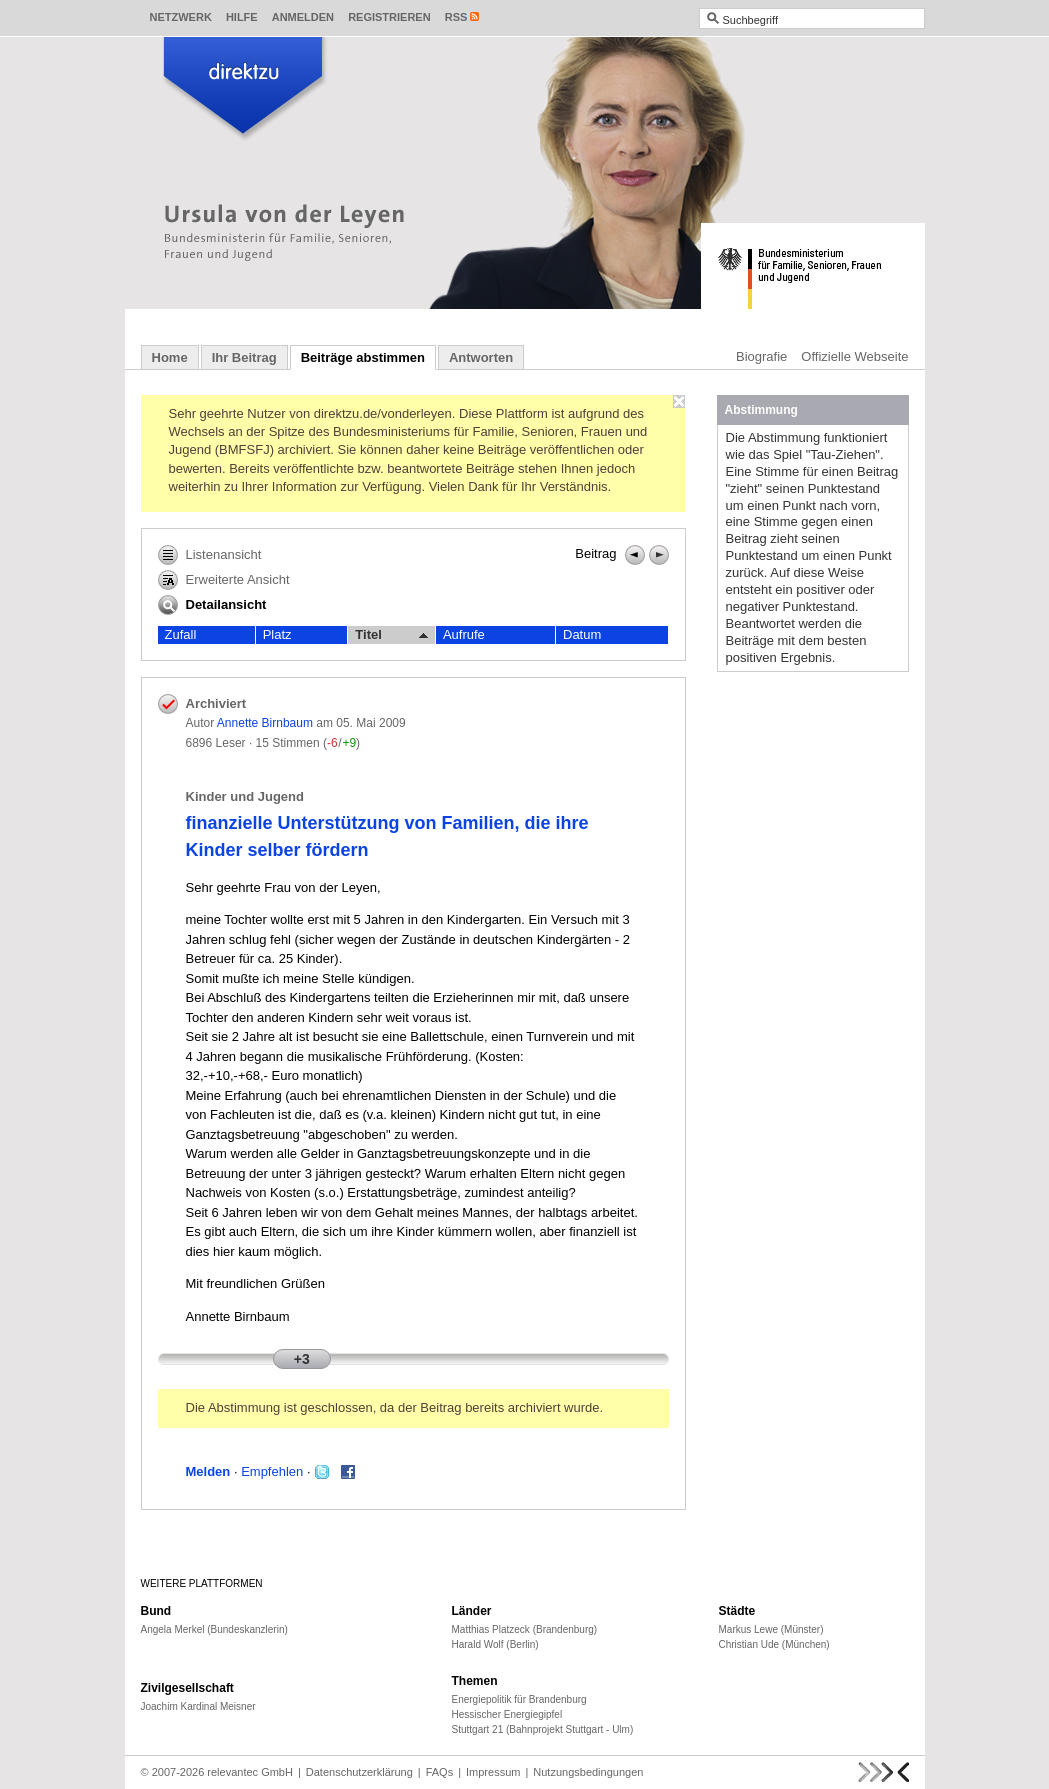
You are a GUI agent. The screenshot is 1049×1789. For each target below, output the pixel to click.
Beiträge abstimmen (363, 357)
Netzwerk (181, 17)
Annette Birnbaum (265, 723)
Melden (208, 1471)
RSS (456, 17)
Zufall (181, 634)
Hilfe (242, 17)
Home (170, 357)
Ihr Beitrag (244, 357)
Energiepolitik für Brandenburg (519, 1699)
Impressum (493, 1772)
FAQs (440, 1772)
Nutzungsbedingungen (588, 1772)
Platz (277, 634)
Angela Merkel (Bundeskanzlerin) (214, 1629)
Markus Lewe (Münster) (771, 1629)
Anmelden (303, 17)
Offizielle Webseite (854, 356)
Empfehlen (272, 1471)
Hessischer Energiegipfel (507, 1714)
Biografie (761, 356)
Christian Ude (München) (774, 1644)
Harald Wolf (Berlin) (495, 1644)
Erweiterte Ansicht (224, 580)
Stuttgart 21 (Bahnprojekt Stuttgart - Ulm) (543, 1729)
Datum (582, 634)
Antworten (481, 357)
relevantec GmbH (250, 1772)
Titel (391, 635)
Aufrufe (464, 634)
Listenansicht (210, 555)
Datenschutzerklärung (359, 1772)
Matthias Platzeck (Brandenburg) (525, 1629)
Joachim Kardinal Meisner (198, 1706)
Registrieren (389, 17)
